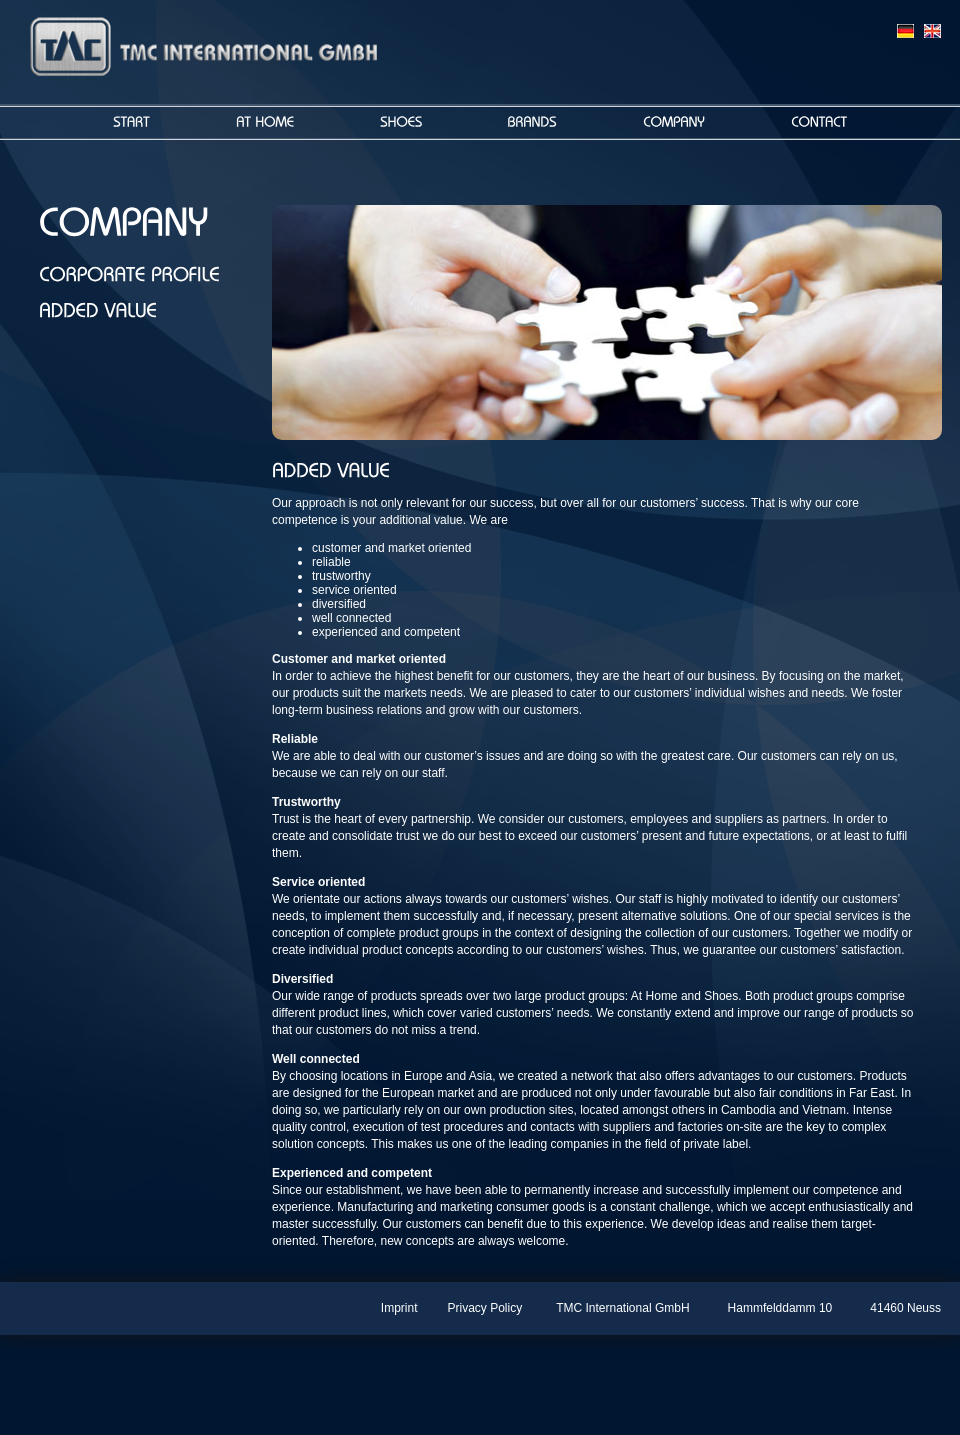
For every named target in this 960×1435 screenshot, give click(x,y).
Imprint (399, 1308)
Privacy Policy (485, 1308)
